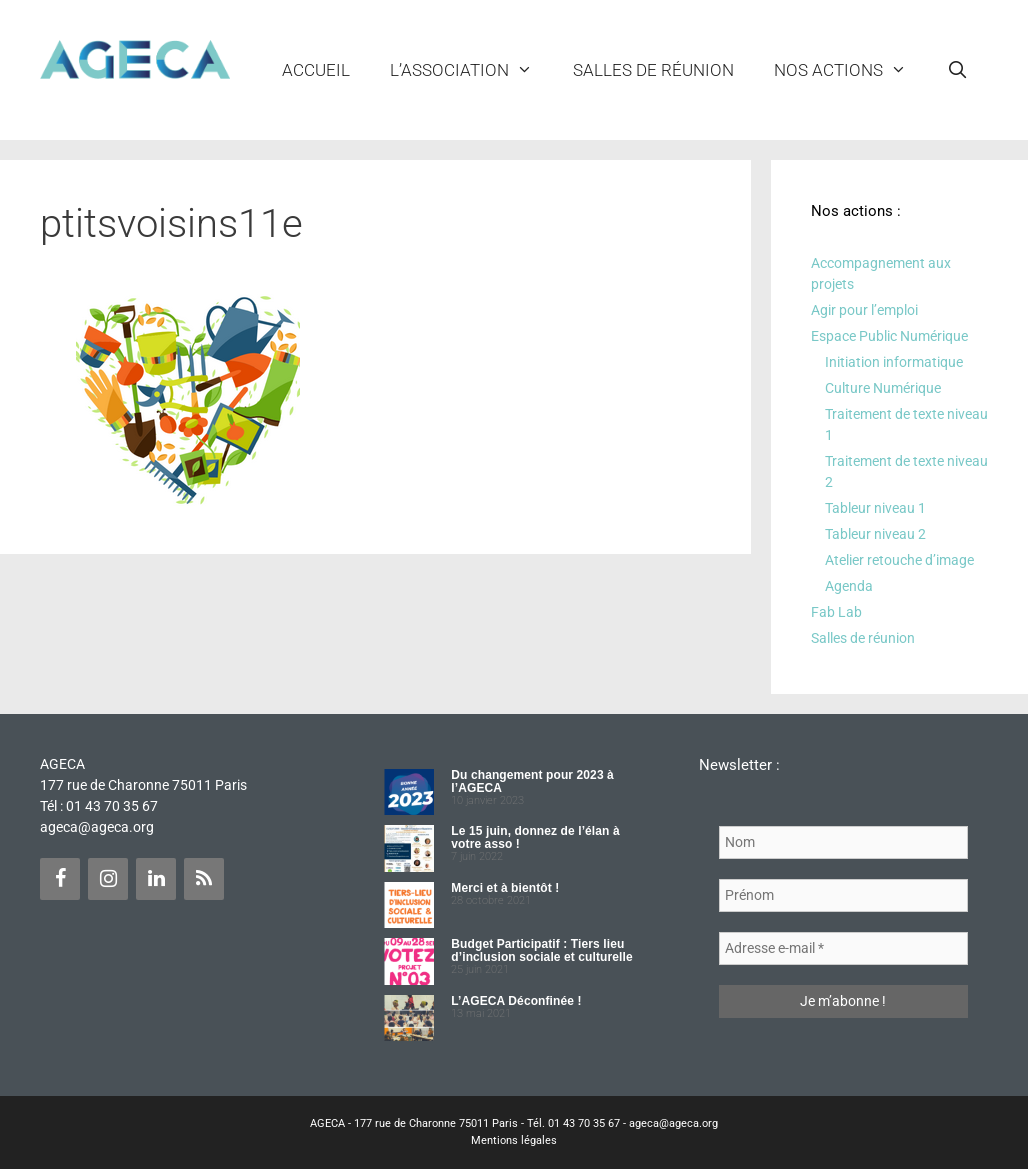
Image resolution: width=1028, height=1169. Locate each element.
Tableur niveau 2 (875, 534)
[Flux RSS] (204, 879)
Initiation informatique (894, 362)
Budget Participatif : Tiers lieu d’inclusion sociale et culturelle (541, 950)
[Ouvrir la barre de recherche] (957, 70)
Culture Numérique (883, 388)
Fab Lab (836, 612)
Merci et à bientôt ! (505, 888)
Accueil (316, 70)
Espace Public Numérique (889, 336)
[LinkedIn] (156, 879)
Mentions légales (514, 1140)
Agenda (849, 586)
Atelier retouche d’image (899, 560)
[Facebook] (60, 879)
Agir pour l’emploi (864, 310)
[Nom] (843, 842)
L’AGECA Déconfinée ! (516, 1001)
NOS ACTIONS (850, 70)
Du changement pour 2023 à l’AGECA (532, 781)
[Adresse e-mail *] (843, 948)
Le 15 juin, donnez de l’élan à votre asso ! (535, 837)
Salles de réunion (653, 70)
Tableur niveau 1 (875, 508)
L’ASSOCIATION (471, 70)
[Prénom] (843, 895)
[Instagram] (108, 879)
